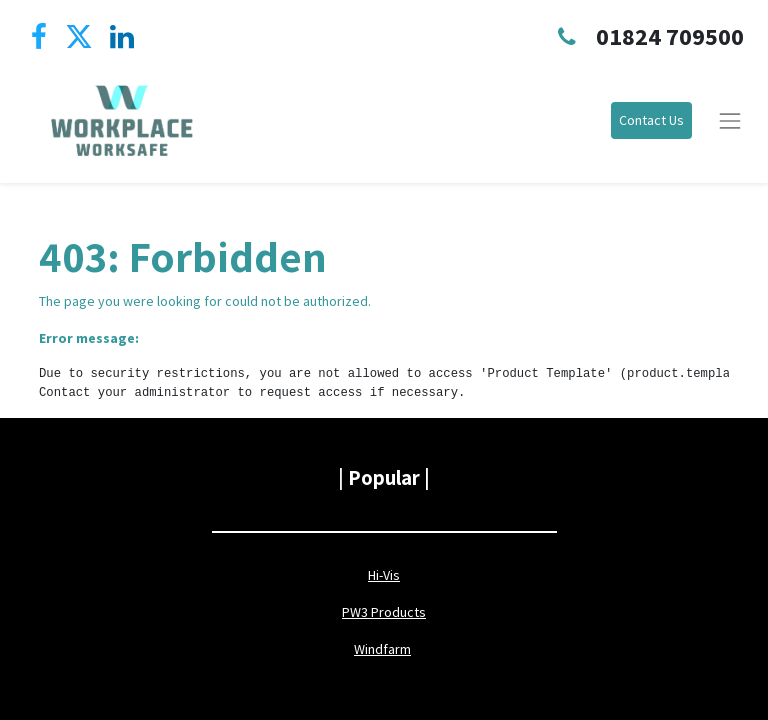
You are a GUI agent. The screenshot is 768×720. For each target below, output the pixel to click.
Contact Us (651, 120)
